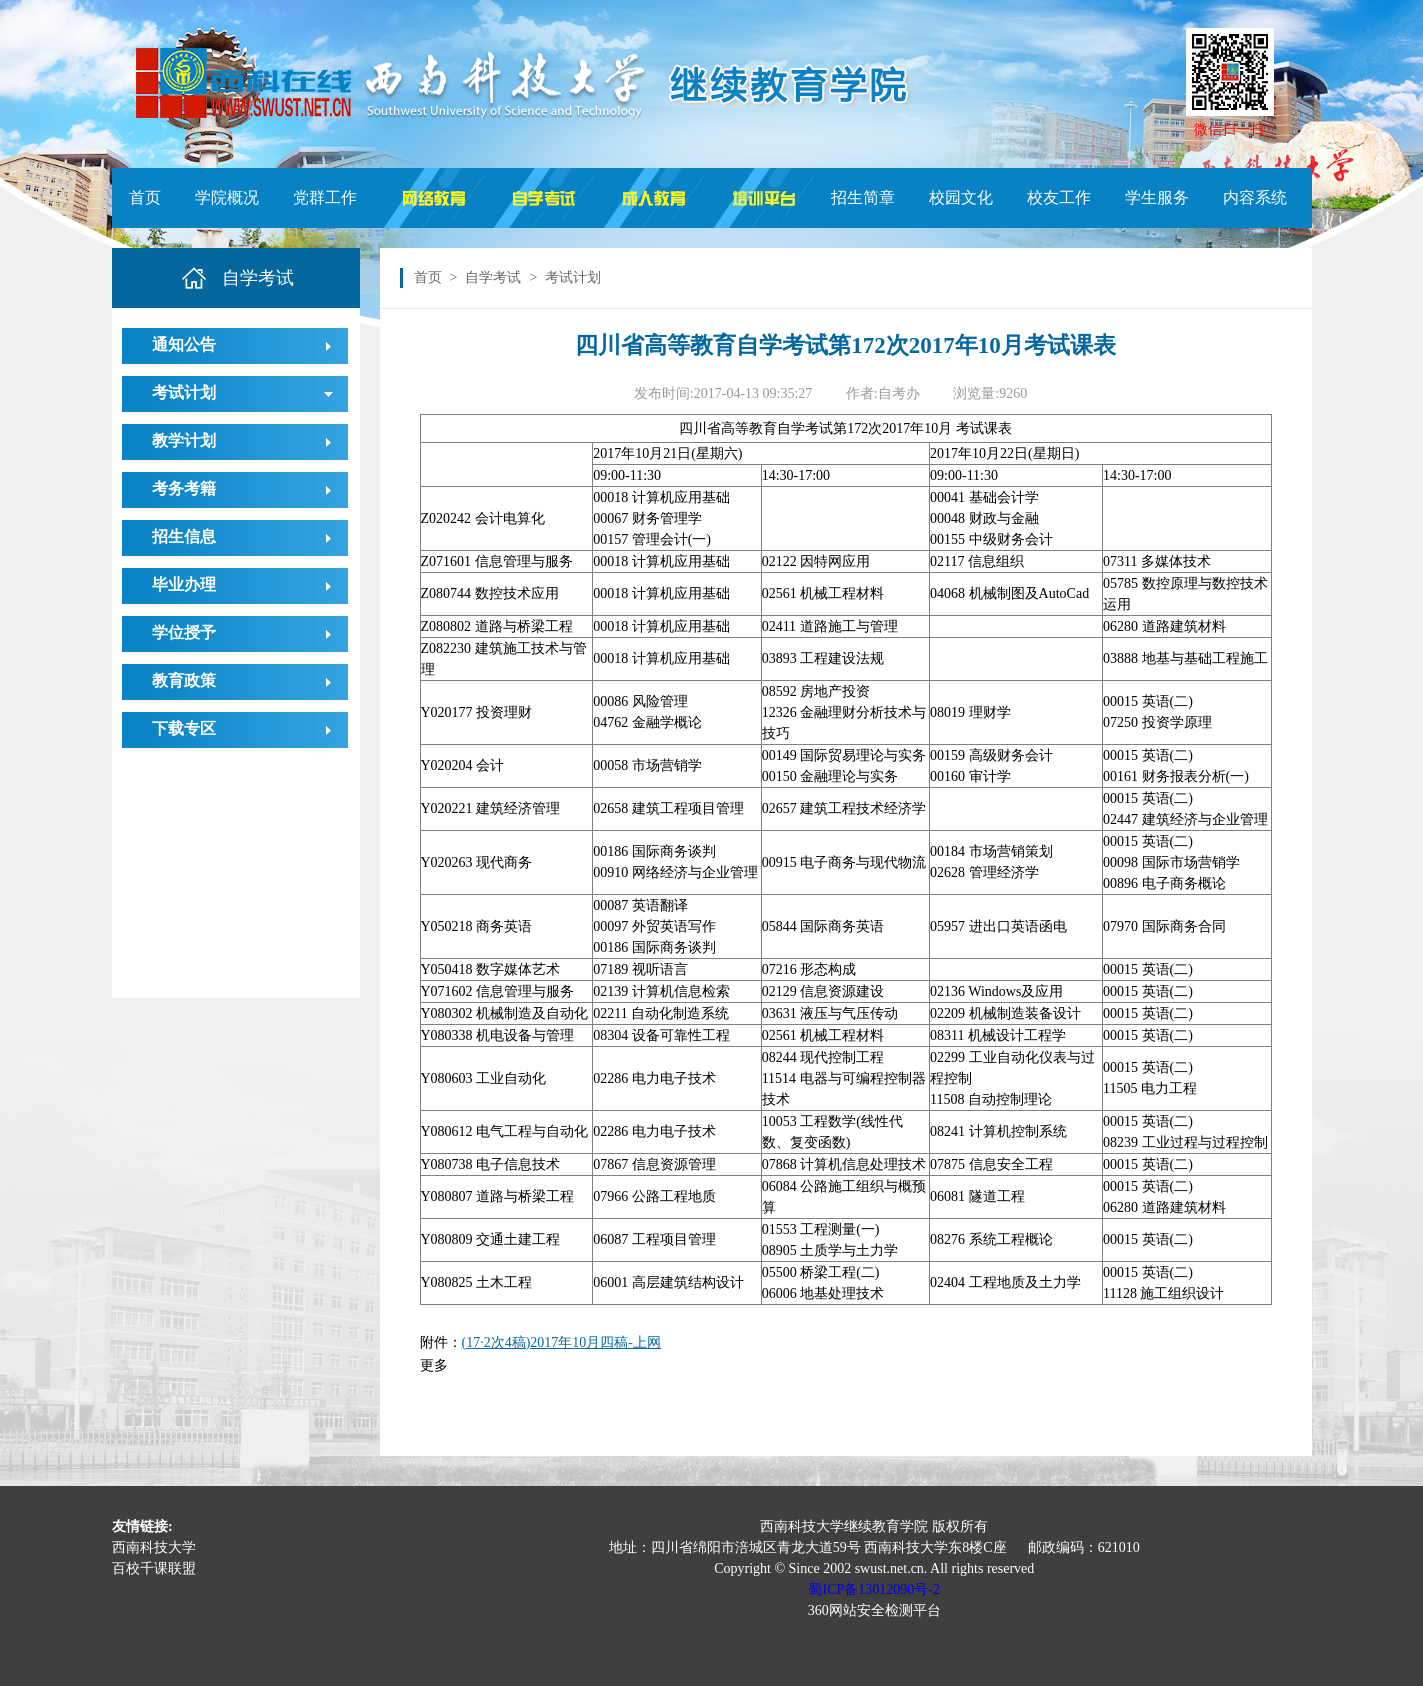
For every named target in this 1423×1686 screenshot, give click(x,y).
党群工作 (325, 197)
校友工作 (1059, 197)
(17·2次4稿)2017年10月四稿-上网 (562, 1342)
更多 (434, 1365)
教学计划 (184, 440)
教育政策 (184, 680)
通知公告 (184, 344)
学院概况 (227, 197)
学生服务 (1157, 197)
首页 (145, 197)
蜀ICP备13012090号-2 (873, 1589)
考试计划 (184, 392)
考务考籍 (184, 488)
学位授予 (184, 632)
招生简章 (863, 197)
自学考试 (493, 277)
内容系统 (1255, 197)
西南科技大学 (154, 1547)
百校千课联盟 (154, 1568)
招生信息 (184, 536)
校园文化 (961, 197)
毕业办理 (184, 584)
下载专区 (184, 728)
